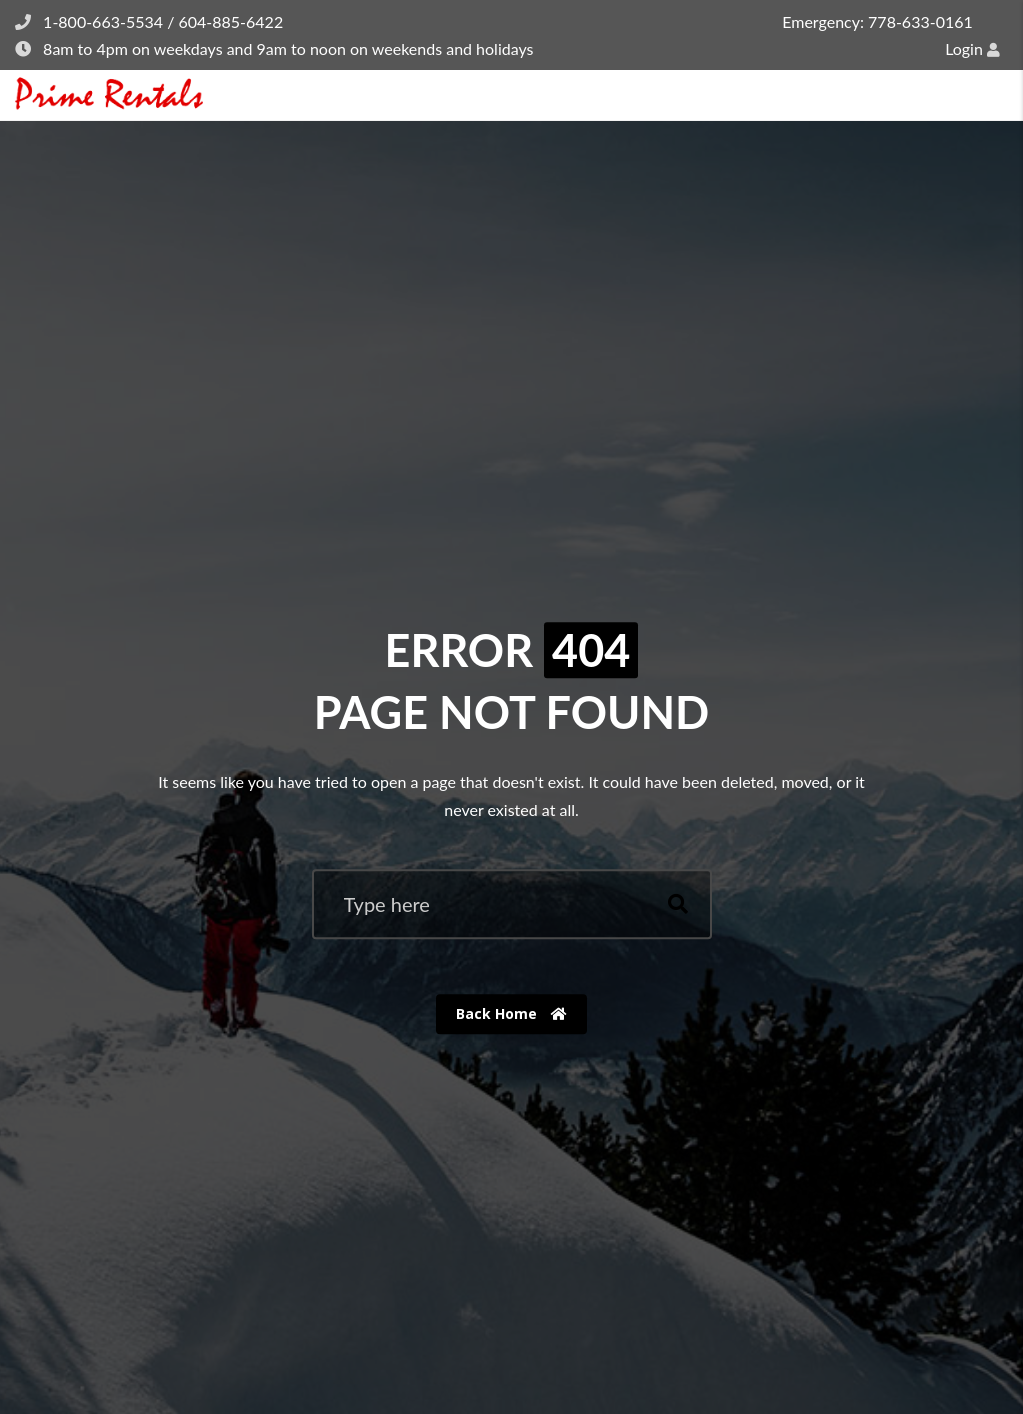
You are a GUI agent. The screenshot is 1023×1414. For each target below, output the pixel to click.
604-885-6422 (230, 21)
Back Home (511, 1013)
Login (972, 48)
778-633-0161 (920, 21)
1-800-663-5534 (103, 21)
